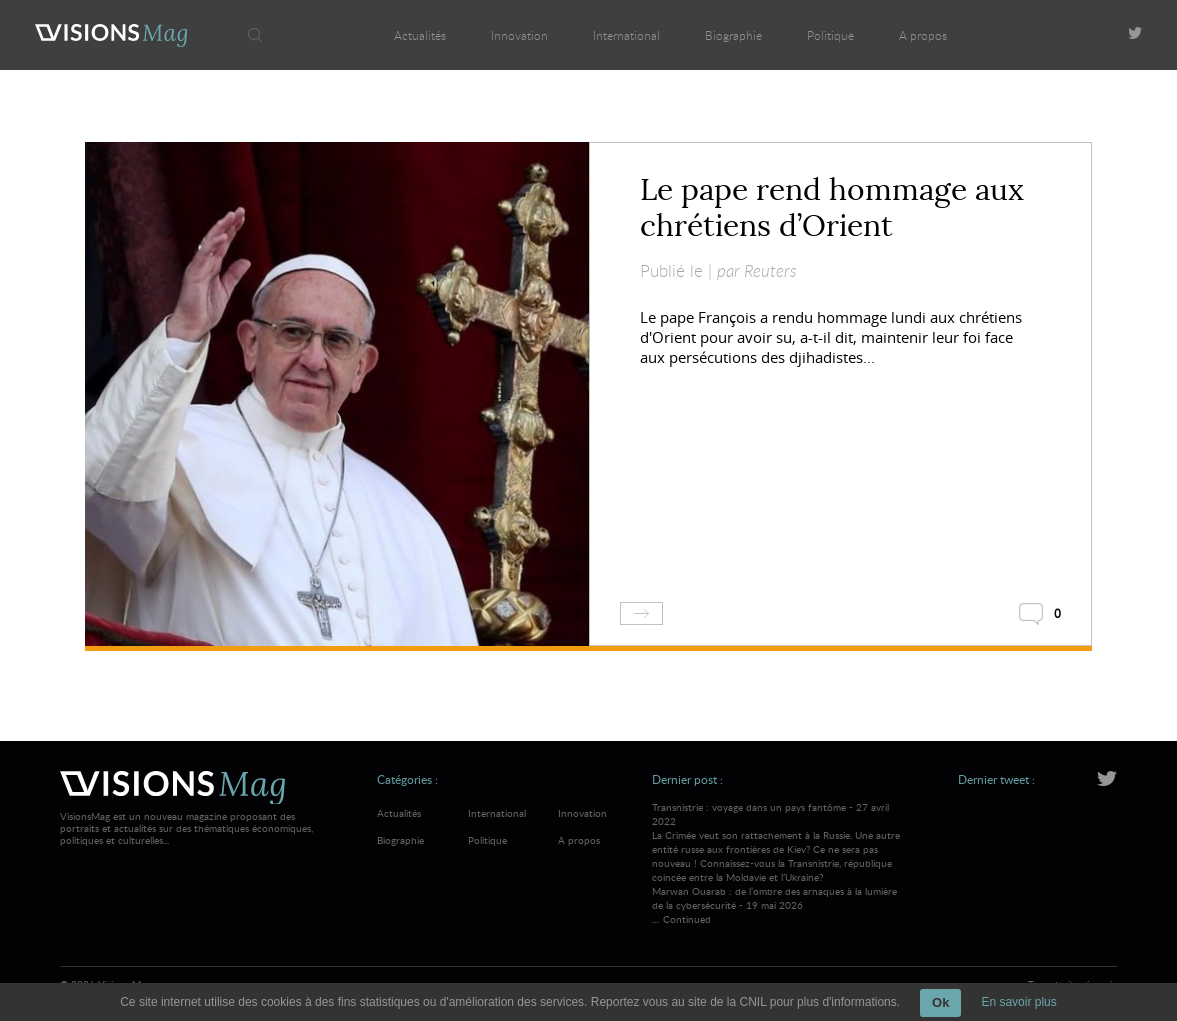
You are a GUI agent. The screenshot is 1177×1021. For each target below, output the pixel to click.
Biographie (733, 35)
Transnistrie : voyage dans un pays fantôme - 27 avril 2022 (779, 842)
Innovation (519, 35)
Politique (830, 35)
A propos (923, 35)
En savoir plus (1018, 1002)
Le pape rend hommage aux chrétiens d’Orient (832, 208)
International (626, 35)
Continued (687, 919)
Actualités (420, 35)
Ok (940, 1002)
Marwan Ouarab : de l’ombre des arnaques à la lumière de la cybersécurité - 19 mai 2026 (774, 898)
